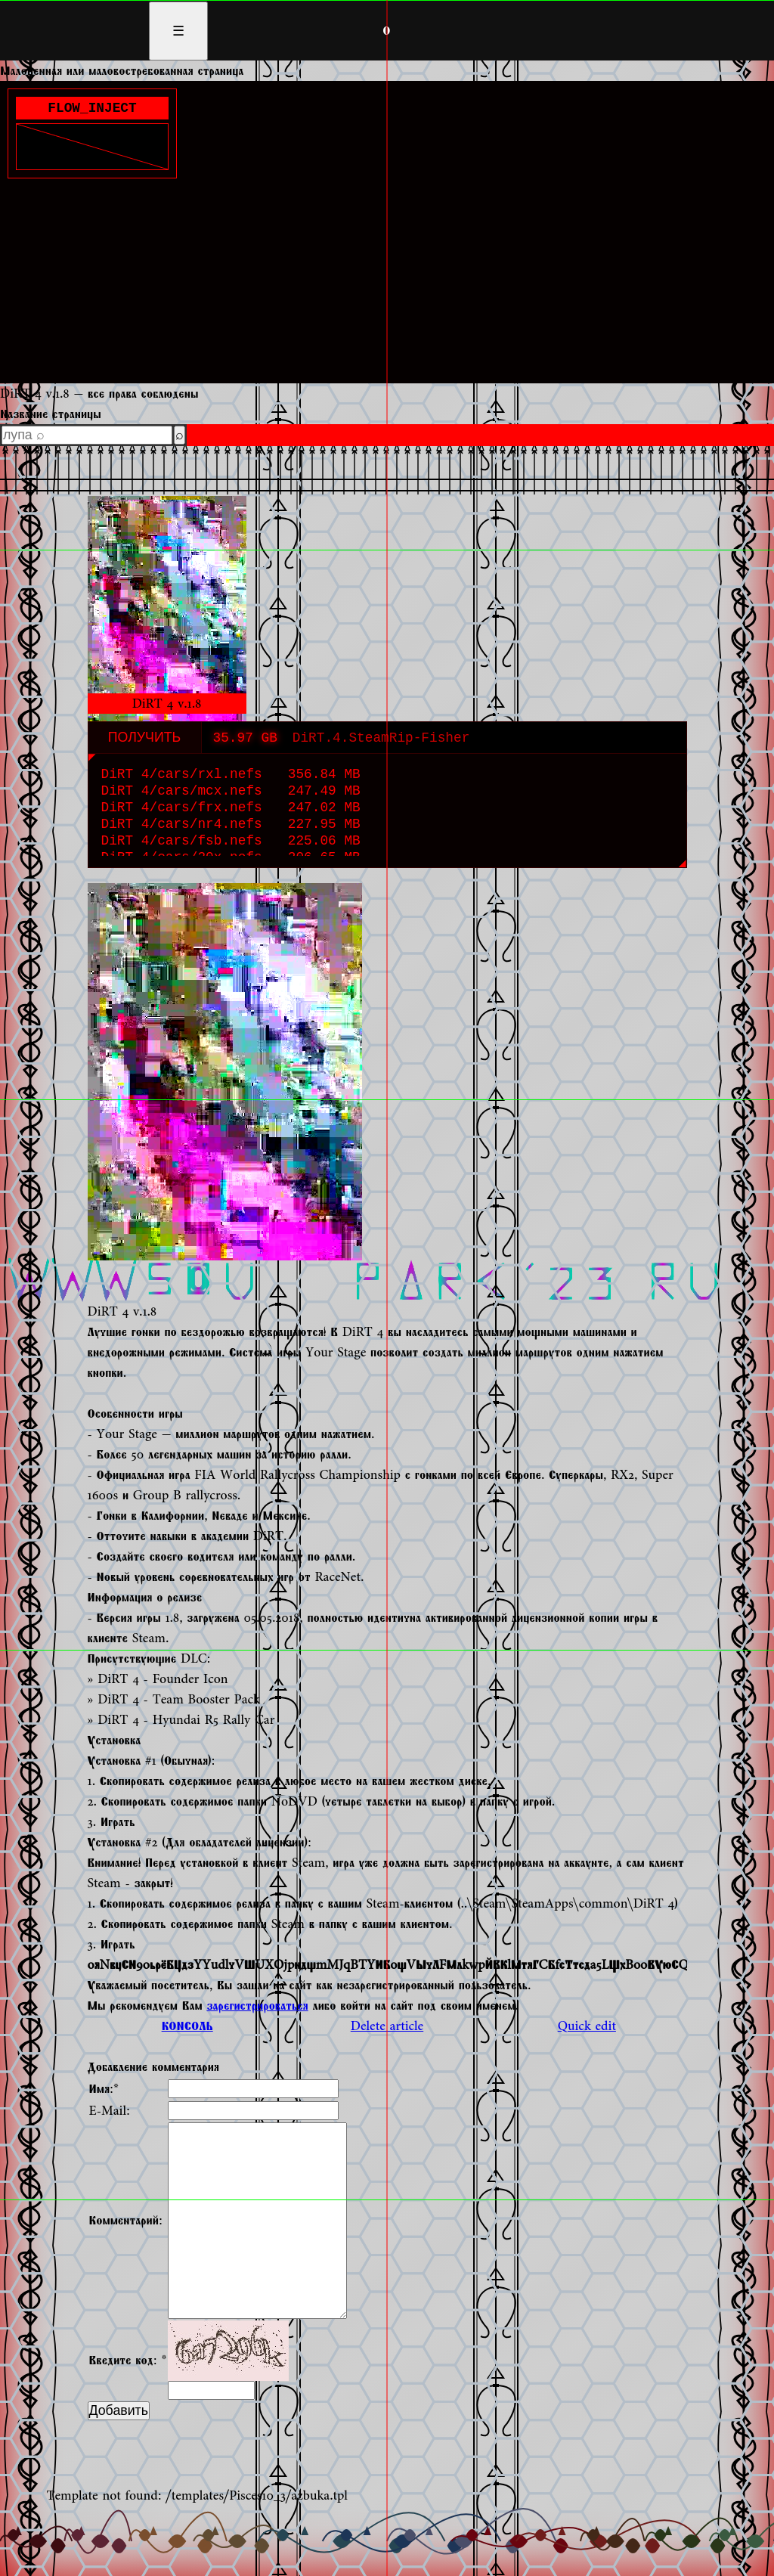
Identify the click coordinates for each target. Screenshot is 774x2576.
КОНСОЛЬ (187, 2026)
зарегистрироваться (257, 2005)
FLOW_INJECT (92, 110)
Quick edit (587, 2026)
